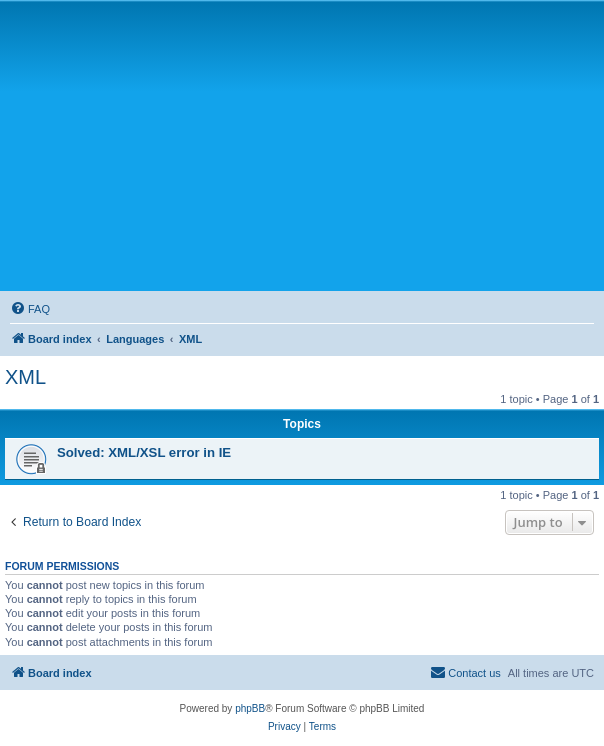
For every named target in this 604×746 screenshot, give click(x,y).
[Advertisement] (304, 145)
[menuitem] (30, 309)
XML (25, 377)
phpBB (250, 708)
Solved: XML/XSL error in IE (144, 452)
